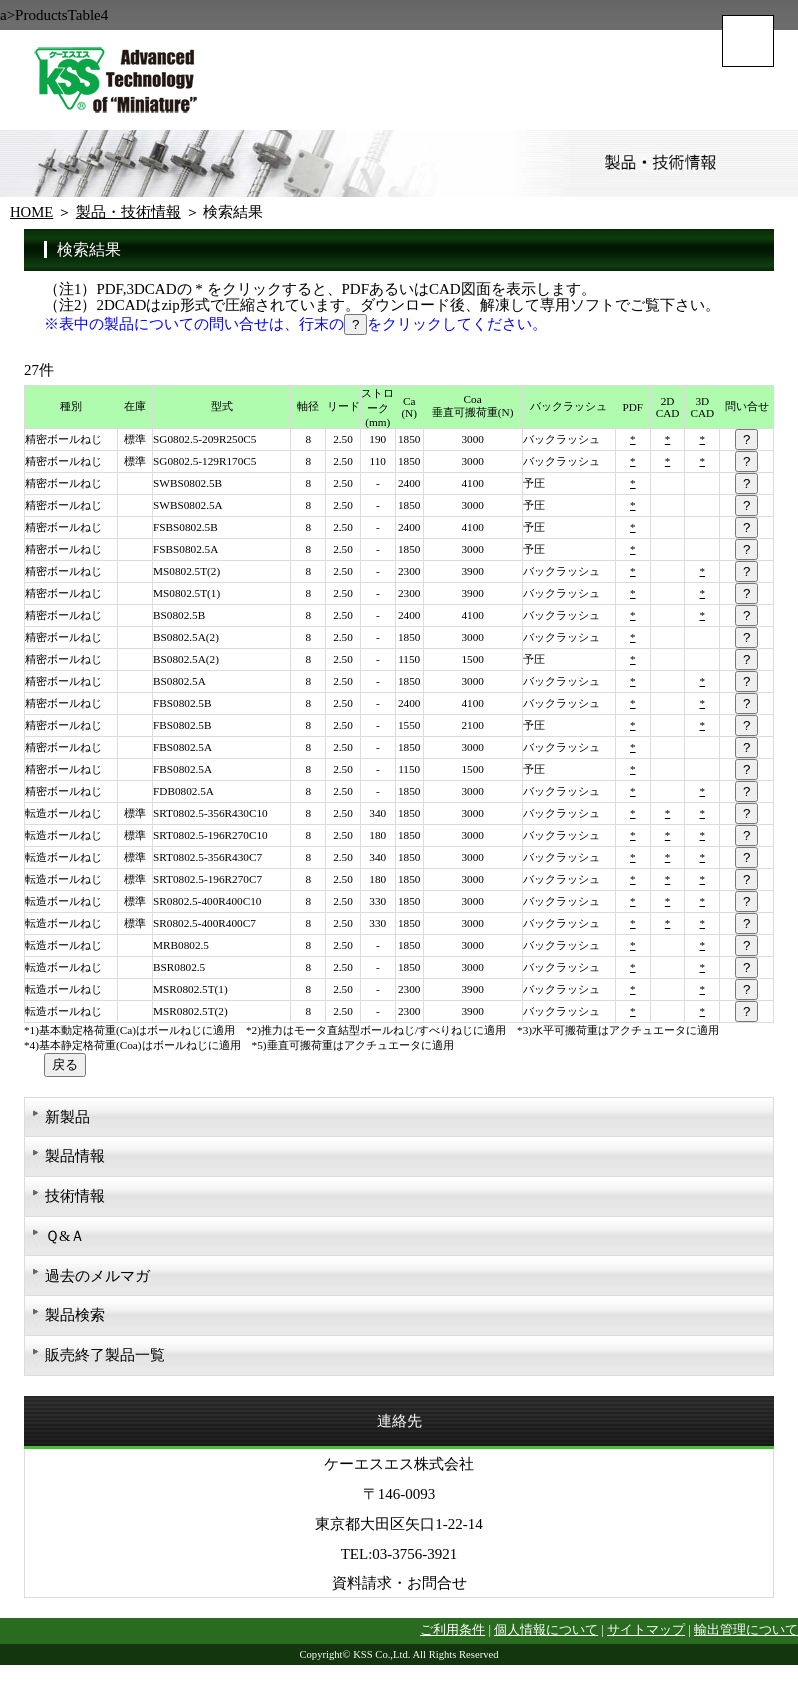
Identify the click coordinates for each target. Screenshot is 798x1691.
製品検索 (75, 1323)
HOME (32, 212)
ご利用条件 (452, 1641)
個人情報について (546, 1641)
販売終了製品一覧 (105, 1364)
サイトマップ (646, 1641)
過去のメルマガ (97, 1282)
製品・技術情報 (129, 212)
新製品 (67, 1118)
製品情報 (75, 1159)
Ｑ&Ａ (65, 1241)
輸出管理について (746, 1641)
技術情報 (75, 1200)
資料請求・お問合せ (399, 1593)
